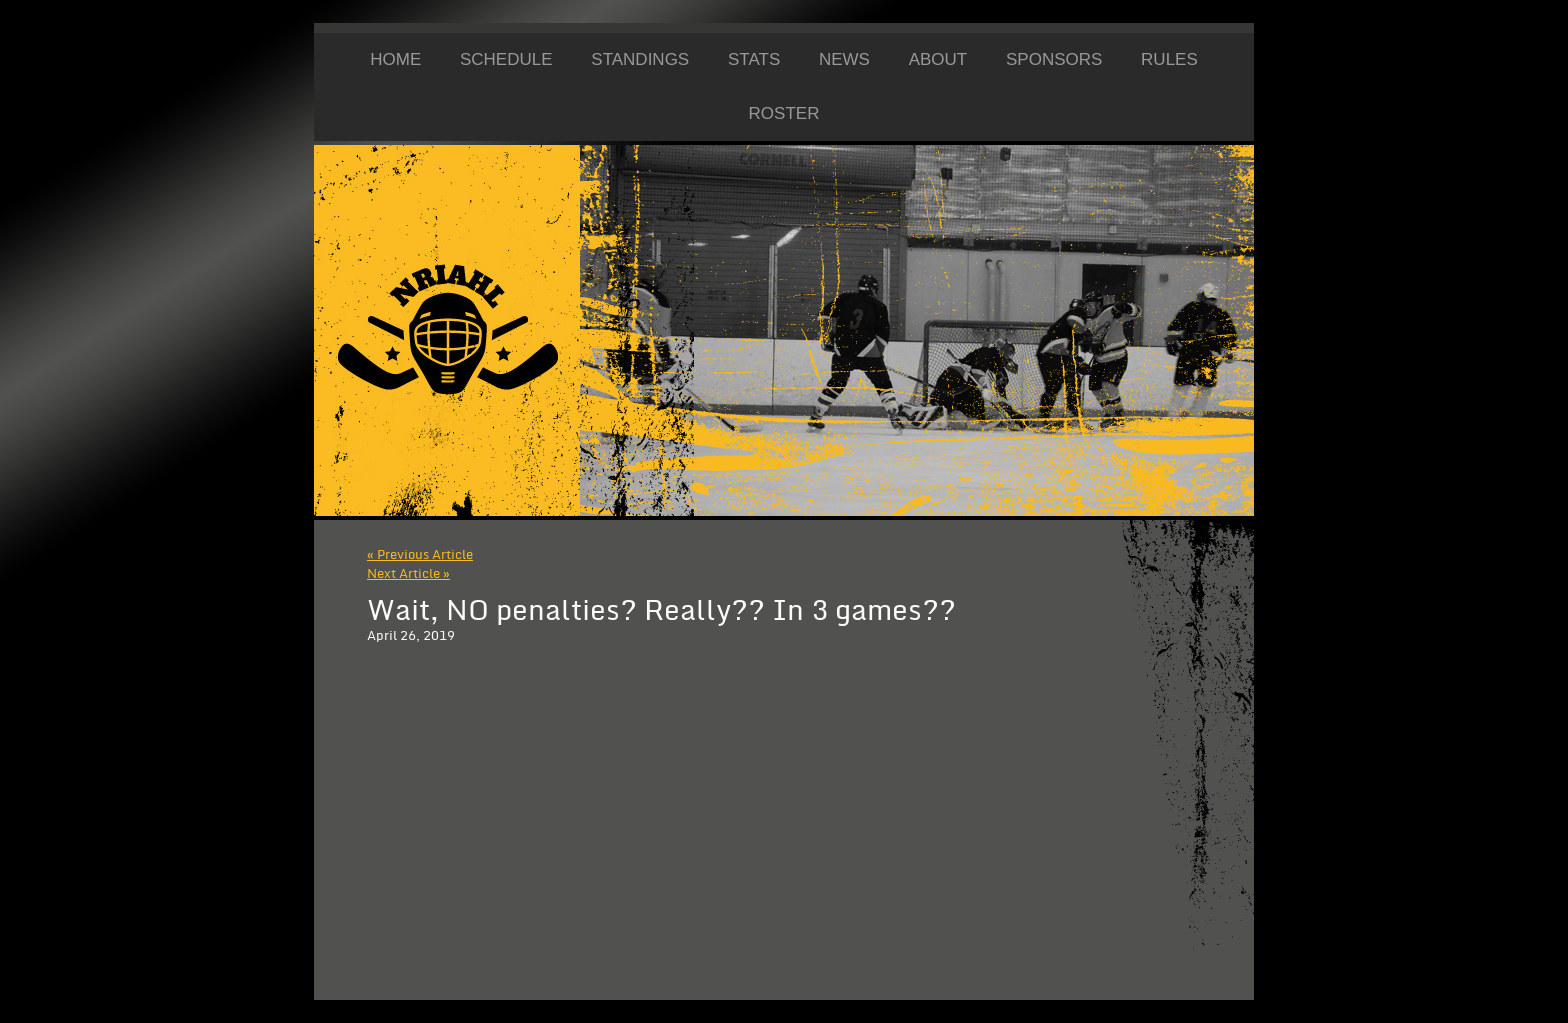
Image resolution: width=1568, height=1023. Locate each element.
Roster (784, 113)
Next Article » (408, 574)
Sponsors (1054, 59)
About (938, 59)
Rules (1169, 59)
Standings (640, 59)
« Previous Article (420, 555)
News (844, 59)
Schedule (506, 59)
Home (395, 59)
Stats (754, 59)
